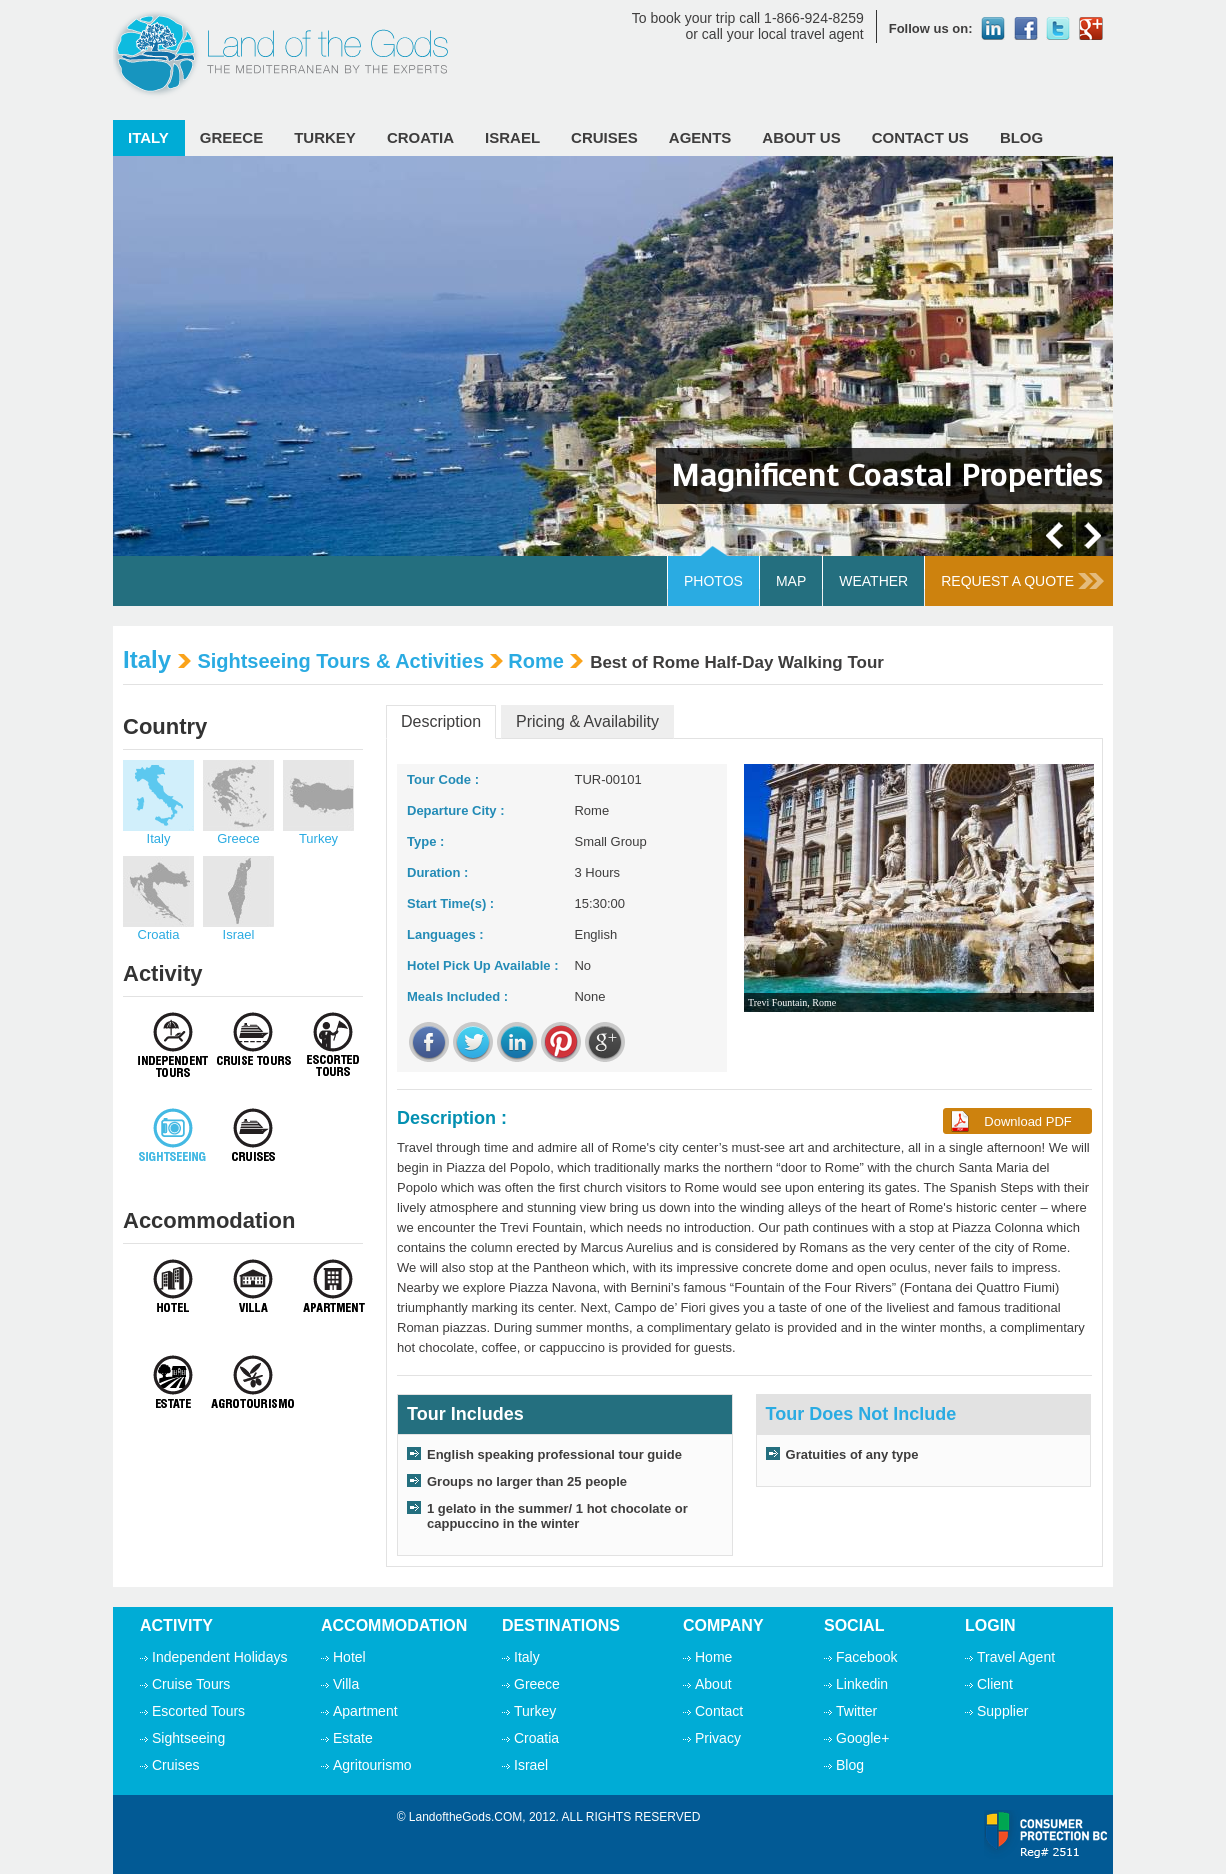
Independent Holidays (219, 1657)
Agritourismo (372, 1765)
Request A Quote (1022, 581)
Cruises (604, 137)
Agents (700, 137)
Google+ (862, 1738)
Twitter (856, 1711)
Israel (512, 137)
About (713, 1684)
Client (995, 1684)
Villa (346, 1684)
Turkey (325, 137)
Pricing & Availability (587, 721)
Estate (353, 1738)
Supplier (1002, 1711)
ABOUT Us (801, 137)
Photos (713, 581)
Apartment (365, 1711)
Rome (536, 661)
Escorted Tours (198, 1711)
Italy (148, 137)
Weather (873, 581)
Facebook (866, 1657)
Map (791, 581)
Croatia (420, 137)
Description (441, 721)
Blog (1021, 137)
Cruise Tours (191, 1684)
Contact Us (920, 137)
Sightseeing (188, 1738)
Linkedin (862, 1684)
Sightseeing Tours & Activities (340, 661)
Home (713, 1657)
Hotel (349, 1657)
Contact (719, 1711)
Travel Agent (1016, 1657)
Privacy (718, 1738)
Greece (231, 137)
